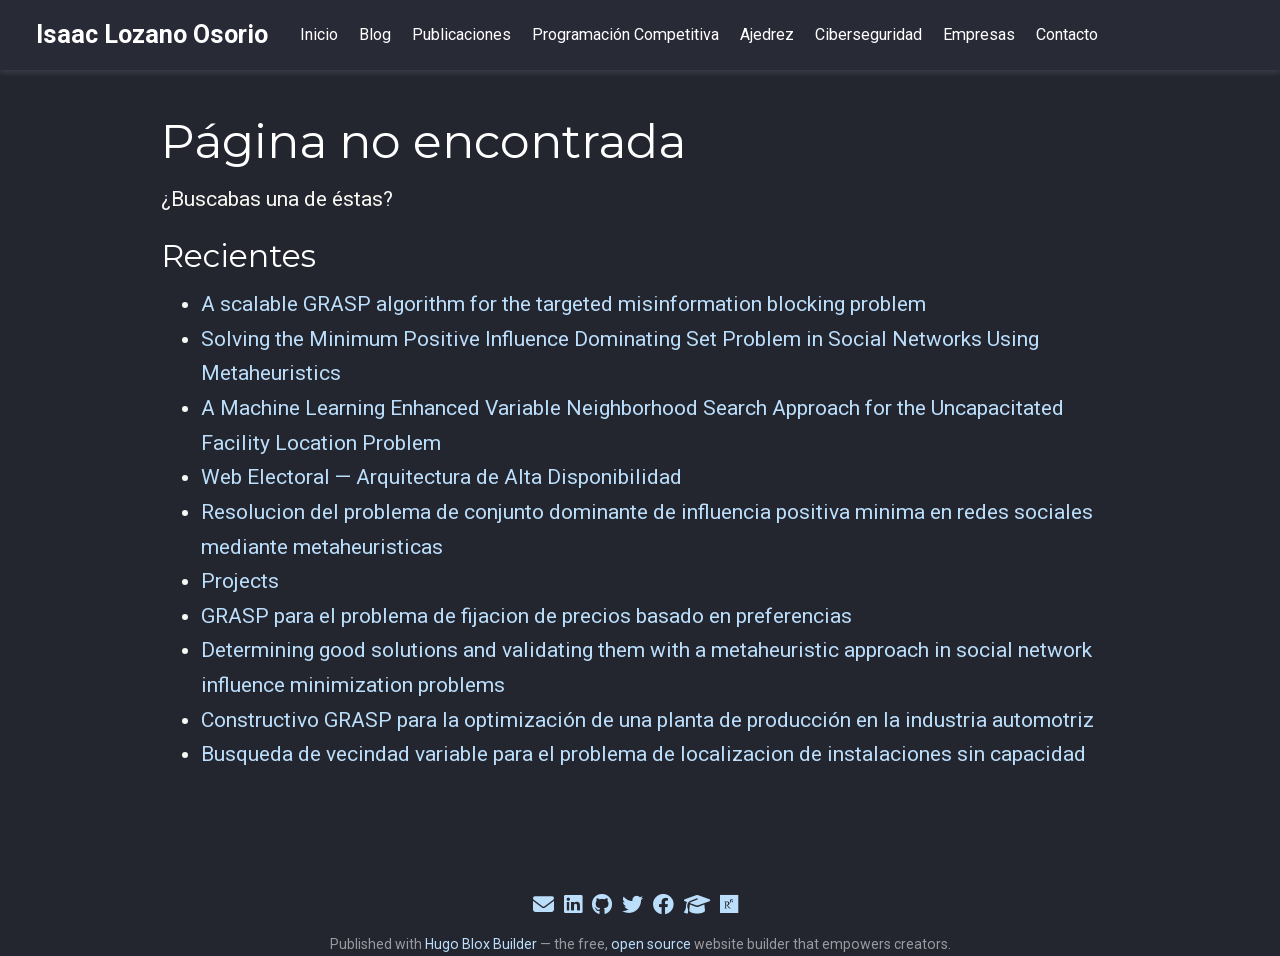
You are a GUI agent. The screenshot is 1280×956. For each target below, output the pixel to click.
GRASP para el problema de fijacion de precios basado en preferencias (526, 616)
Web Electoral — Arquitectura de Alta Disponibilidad (441, 477)
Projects (240, 581)
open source (651, 944)
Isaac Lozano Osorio (152, 34)
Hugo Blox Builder (481, 944)
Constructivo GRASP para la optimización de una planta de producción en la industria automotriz (647, 720)
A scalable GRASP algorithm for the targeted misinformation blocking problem (563, 304)
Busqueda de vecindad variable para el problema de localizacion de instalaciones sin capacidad (643, 754)
